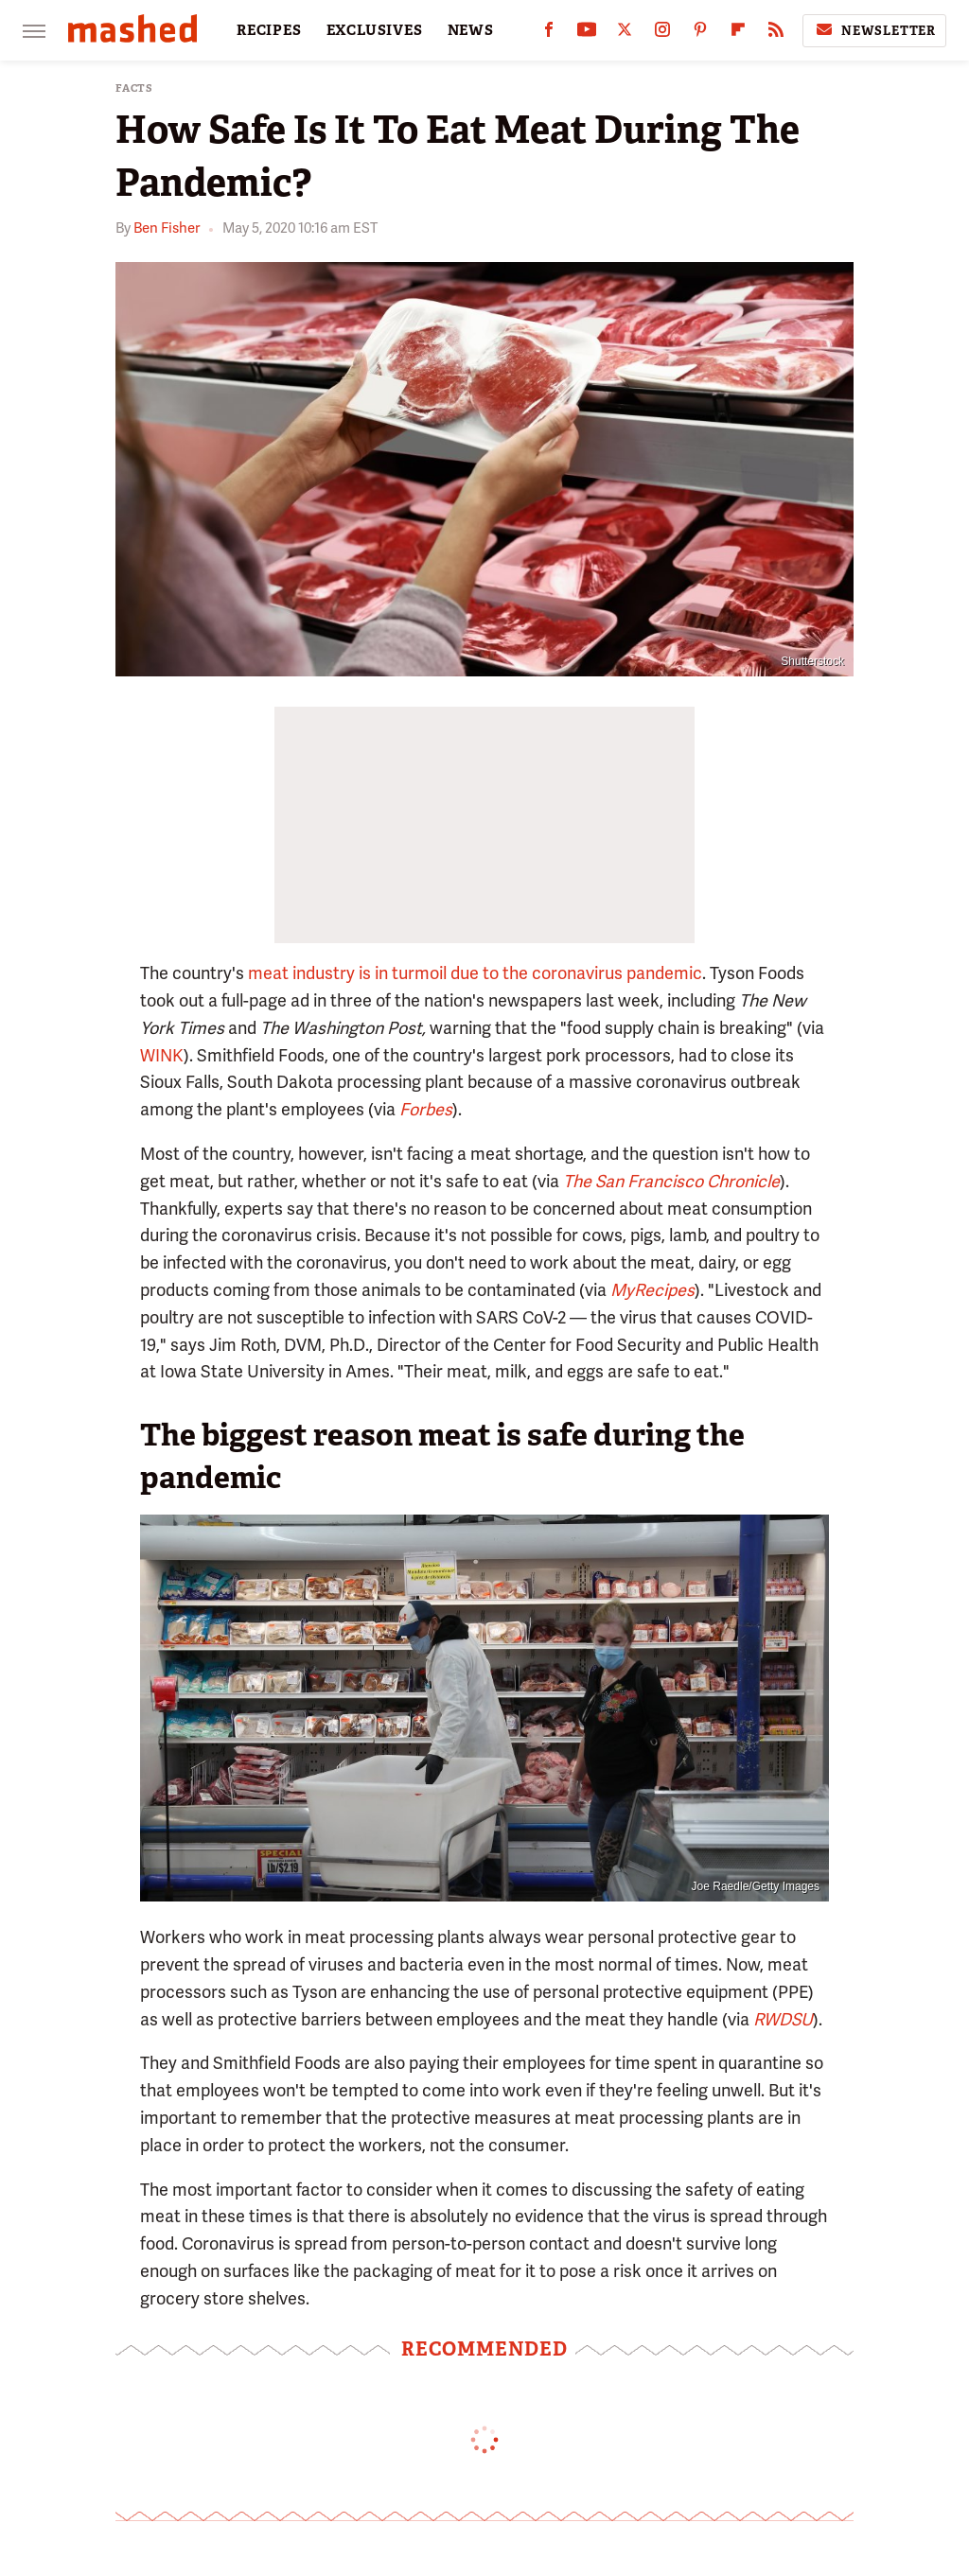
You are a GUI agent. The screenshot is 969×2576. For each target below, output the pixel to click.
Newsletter (874, 30)
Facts (134, 88)
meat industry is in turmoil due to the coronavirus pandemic (475, 973)
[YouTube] (586, 33)
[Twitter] (624, 33)
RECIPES (269, 30)
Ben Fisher (166, 228)
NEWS (471, 30)
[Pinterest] (700, 33)
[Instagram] (662, 33)
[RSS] (776, 33)
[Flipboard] (738, 33)
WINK (162, 1055)
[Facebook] (548, 33)
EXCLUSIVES (374, 30)
